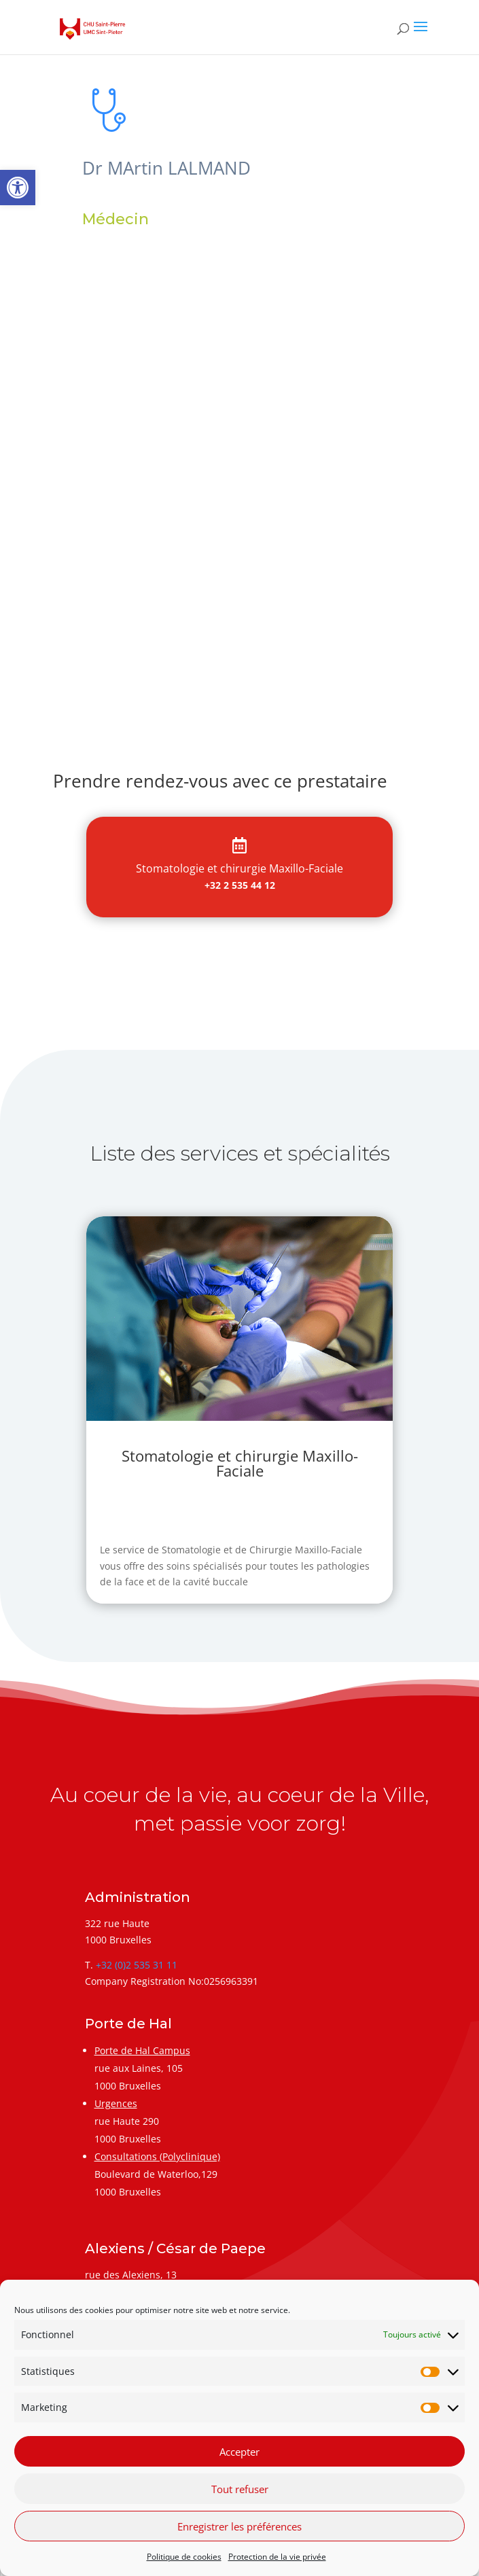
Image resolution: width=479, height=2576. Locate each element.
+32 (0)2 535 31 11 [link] (136, 1964)
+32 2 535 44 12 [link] (240, 885)
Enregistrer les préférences (239, 2526)
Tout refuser (239, 2489)
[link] (17, 187)
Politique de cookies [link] (184, 2556)
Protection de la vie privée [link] (277, 2556)
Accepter (239, 2451)
